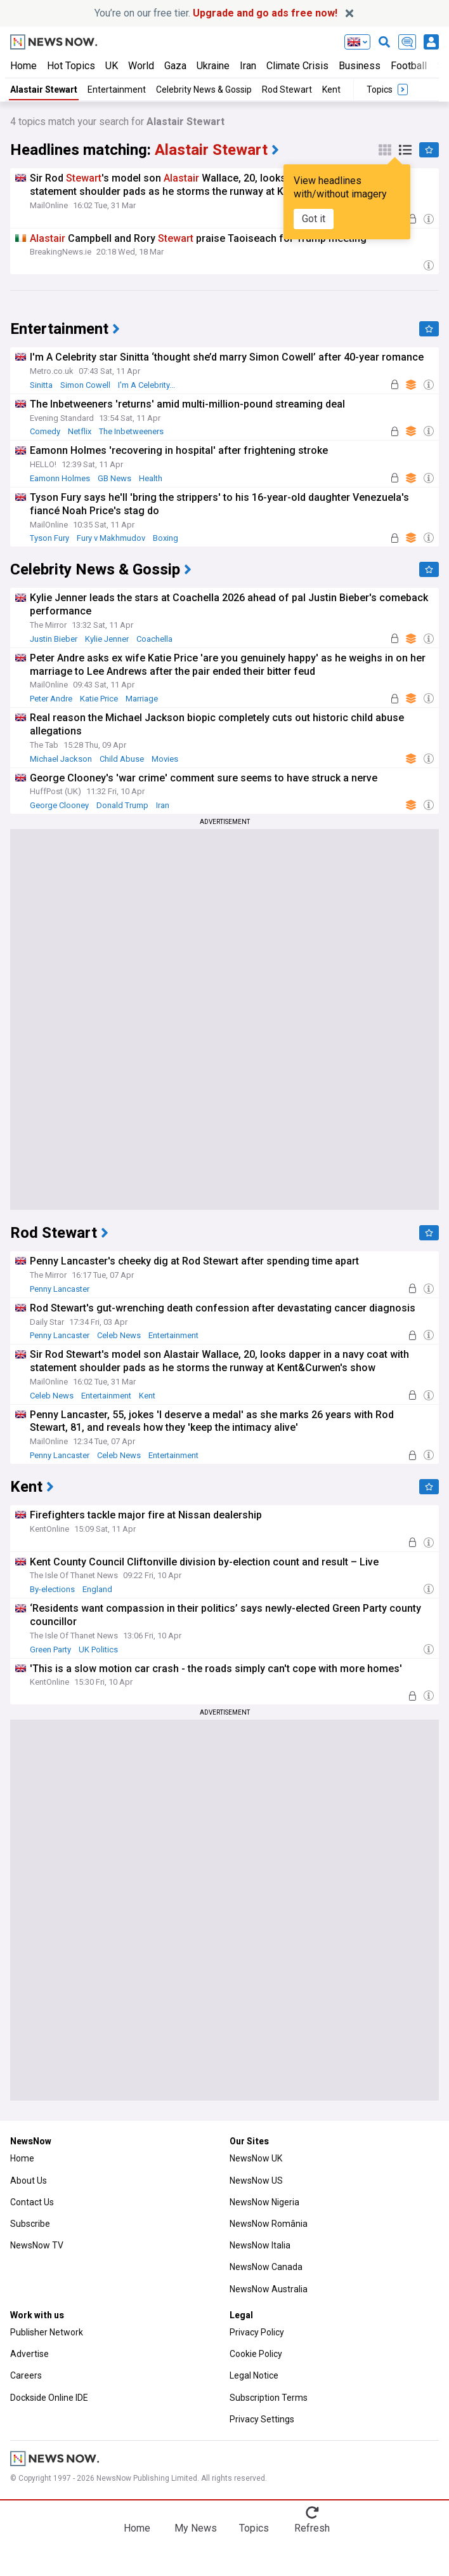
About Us (28, 2180)
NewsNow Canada (266, 2267)
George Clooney (59, 805)
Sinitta (41, 385)
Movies (165, 759)
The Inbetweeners (131, 431)
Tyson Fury (49, 538)
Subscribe (30, 2224)
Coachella (154, 639)
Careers (26, 2375)
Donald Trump (122, 805)
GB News (114, 478)
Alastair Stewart (43, 89)
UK (111, 66)
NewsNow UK (256, 2158)
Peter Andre (51, 698)
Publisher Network (46, 2332)
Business (360, 66)
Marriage (142, 698)
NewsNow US (256, 2180)
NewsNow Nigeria (264, 2202)
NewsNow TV (36, 2245)
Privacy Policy (257, 2332)
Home (23, 66)
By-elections (52, 1589)
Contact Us (32, 2202)
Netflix (79, 431)
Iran (248, 66)
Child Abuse (122, 759)
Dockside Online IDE (49, 2398)
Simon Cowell (85, 385)
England (97, 1589)
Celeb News (119, 1335)
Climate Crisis (297, 66)
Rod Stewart (287, 89)
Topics (254, 2528)
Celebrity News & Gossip (204, 89)
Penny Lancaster (59, 1289)
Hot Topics (71, 66)
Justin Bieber (53, 639)
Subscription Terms (269, 2398)
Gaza (175, 66)
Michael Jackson (61, 759)
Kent (331, 89)
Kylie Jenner (107, 639)
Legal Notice (254, 2375)
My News (195, 2528)
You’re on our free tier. (215, 13)
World (141, 66)
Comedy (45, 431)
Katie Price (99, 698)
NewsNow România (269, 2224)
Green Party (50, 1649)
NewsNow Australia (269, 2289)
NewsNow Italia (260, 2245)
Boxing (165, 538)
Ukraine (213, 66)
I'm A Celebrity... (146, 385)
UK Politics (98, 1649)
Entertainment (117, 89)
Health (150, 478)
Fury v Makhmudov (111, 538)
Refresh (312, 2528)
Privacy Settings (262, 2419)
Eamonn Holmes (60, 478)
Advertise (29, 2354)
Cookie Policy (256, 2354)
